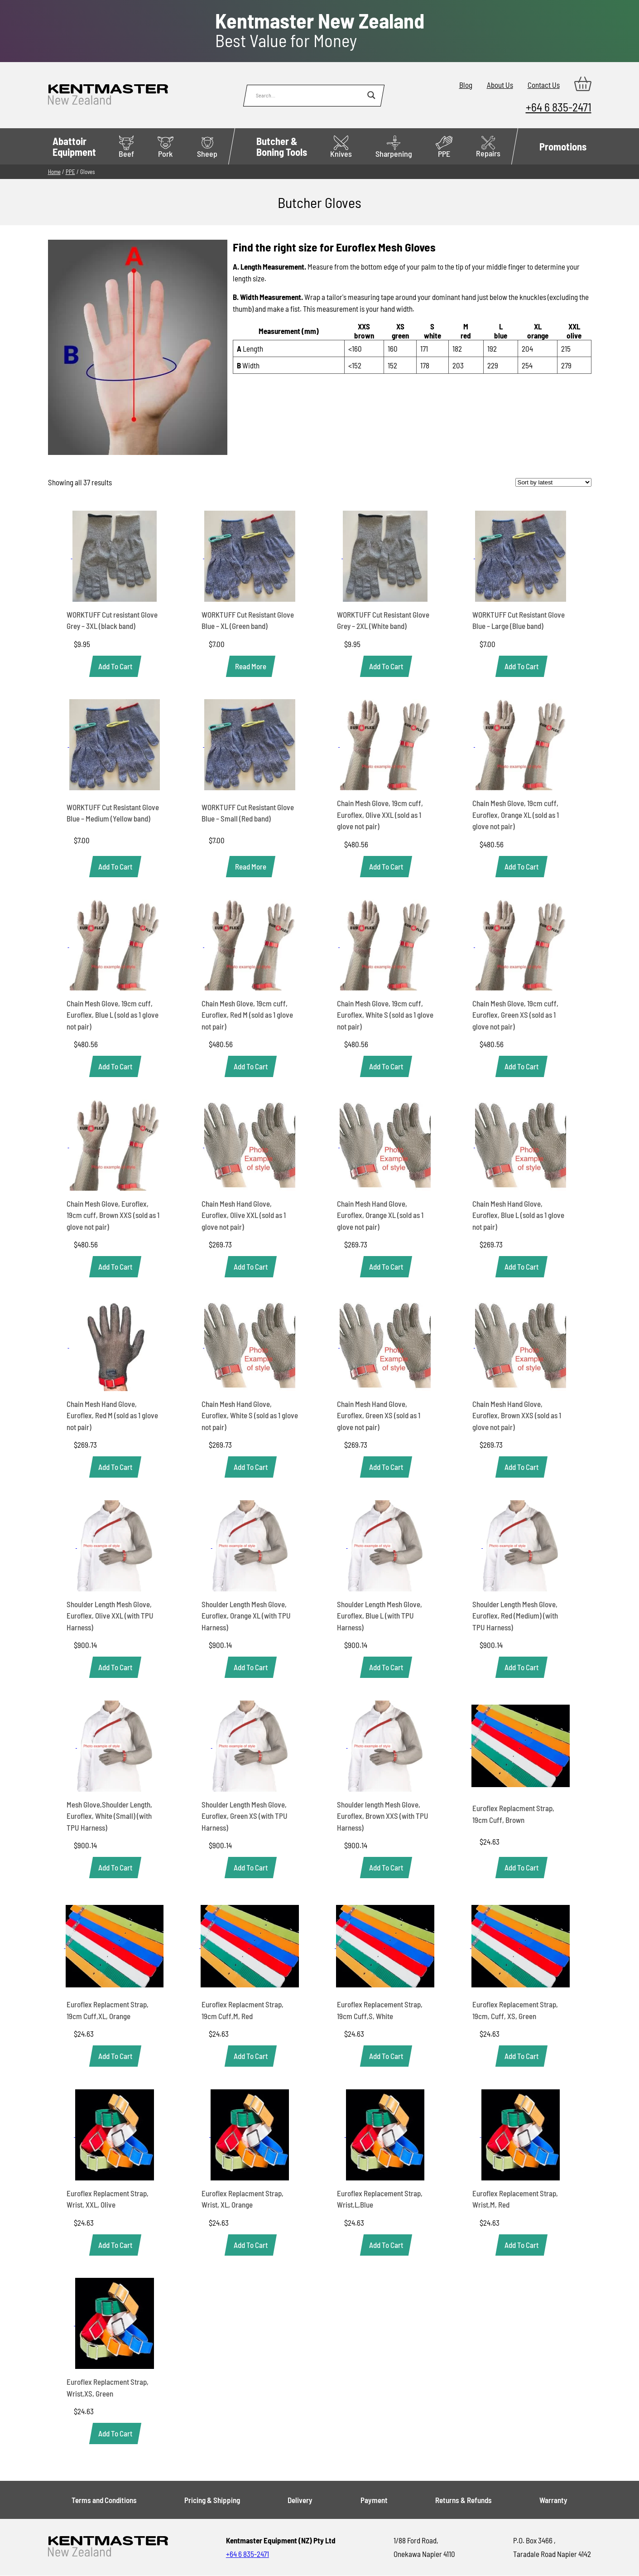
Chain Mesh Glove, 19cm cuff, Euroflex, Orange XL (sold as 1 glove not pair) (515, 814)
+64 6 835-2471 (558, 107)
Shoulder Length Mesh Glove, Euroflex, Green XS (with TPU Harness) (245, 1816)
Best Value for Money (319, 30)
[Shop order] (553, 482)
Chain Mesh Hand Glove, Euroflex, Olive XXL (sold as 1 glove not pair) (244, 1215)
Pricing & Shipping (212, 2499)
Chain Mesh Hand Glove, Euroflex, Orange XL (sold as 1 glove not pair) (380, 1215)
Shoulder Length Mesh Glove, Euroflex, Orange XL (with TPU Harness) (246, 1616)
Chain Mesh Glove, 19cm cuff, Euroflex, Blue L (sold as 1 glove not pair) (113, 1015)
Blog (465, 84)
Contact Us (544, 84)
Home (54, 171)
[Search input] (309, 95)
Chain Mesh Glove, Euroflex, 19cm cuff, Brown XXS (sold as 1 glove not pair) (113, 1215)
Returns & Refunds (463, 2499)
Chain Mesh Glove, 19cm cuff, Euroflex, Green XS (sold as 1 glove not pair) (515, 1015)
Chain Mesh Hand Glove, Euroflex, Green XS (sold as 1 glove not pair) (378, 1415)
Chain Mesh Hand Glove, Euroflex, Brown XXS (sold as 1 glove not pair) (516, 1415)
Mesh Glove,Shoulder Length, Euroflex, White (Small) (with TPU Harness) (109, 1816)
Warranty (553, 2499)
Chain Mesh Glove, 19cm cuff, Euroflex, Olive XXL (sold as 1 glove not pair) (380, 814)
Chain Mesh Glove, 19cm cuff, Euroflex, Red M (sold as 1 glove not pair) (247, 1015)
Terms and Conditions (104, 2499)
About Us (500, 84)
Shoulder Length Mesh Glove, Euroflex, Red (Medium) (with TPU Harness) (515, 1616)
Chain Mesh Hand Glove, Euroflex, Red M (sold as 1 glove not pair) (112, 1415)
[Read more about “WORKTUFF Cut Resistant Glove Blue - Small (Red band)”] (251, 866)
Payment (374, 2499)
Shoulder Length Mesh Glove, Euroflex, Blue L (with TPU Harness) (379, 1616)
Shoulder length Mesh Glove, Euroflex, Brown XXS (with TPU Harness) (382, 1816)
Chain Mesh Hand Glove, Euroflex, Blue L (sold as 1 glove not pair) (518, 1215)
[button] (115, 666)
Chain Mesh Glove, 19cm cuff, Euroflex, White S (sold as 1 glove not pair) (385, 1015)
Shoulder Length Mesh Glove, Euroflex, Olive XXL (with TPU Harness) (110, 1616)
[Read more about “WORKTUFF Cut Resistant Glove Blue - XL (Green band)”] (251, 666)
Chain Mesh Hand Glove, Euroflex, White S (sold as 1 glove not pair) (250, 1415)
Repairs (488, 147)
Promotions (562, 146)
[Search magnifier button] (371, 95)
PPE (444, 147)
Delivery (300, 2499)
